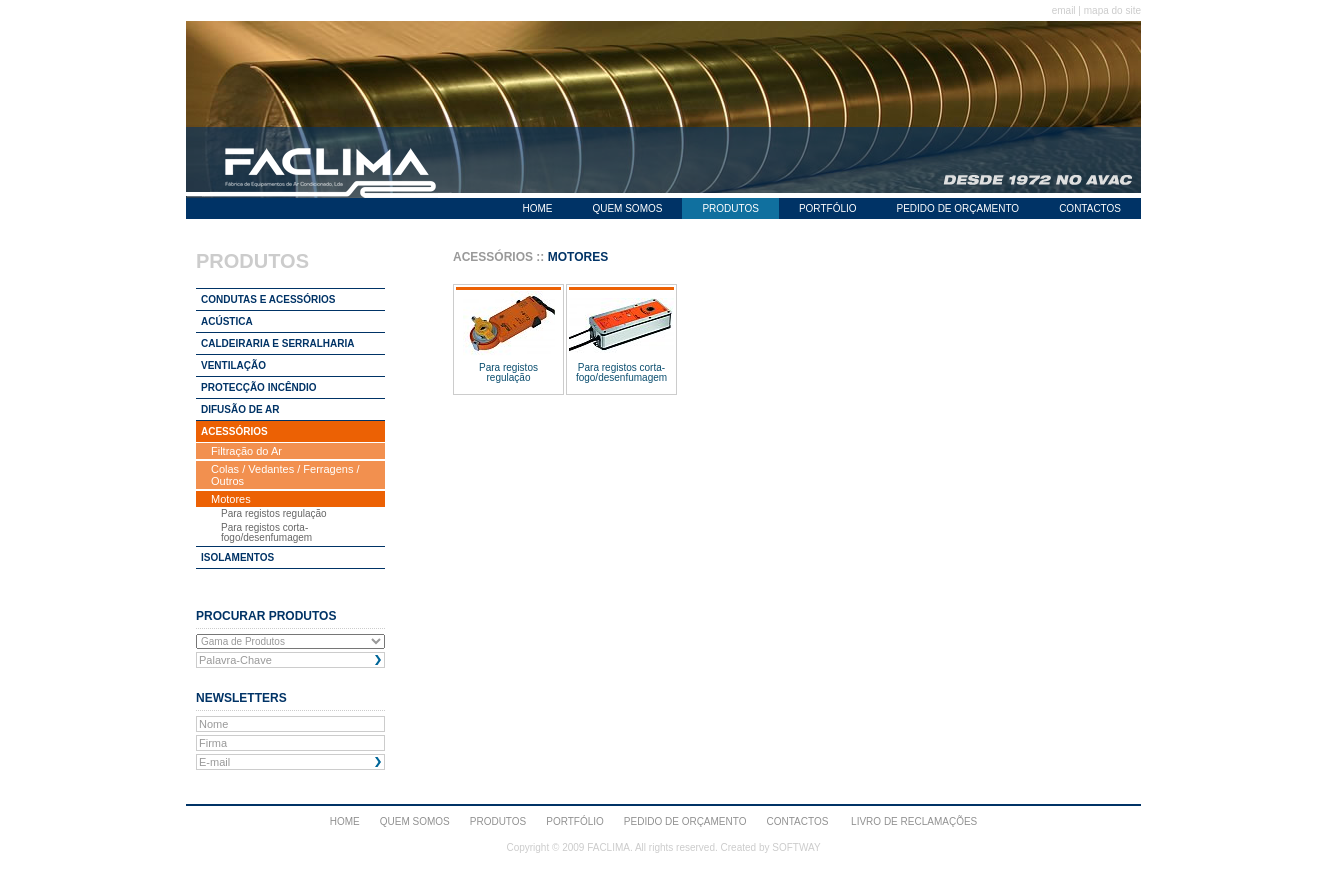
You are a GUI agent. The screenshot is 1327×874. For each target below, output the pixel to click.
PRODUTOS (730, 208)
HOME (537, 208)
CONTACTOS (1090, 208)
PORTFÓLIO (828, 208)
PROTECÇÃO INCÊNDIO (259, 387)
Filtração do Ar (246, 451)
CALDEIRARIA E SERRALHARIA (278, 343)
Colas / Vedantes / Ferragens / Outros (285, 475)
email (1064, 10)
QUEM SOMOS (627, 208)
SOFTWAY (796, 847)
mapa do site (1112, 10)
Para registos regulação (274, 513)
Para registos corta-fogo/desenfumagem (266, 532)
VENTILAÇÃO (233, 365)
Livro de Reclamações (914, 821)
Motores (231, 499)
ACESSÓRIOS (234, 431)
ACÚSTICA (227, 321)
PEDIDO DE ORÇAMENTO (958, 208)
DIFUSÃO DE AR (240, 409)
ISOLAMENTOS (237, 557)
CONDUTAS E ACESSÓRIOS (268, 299)
